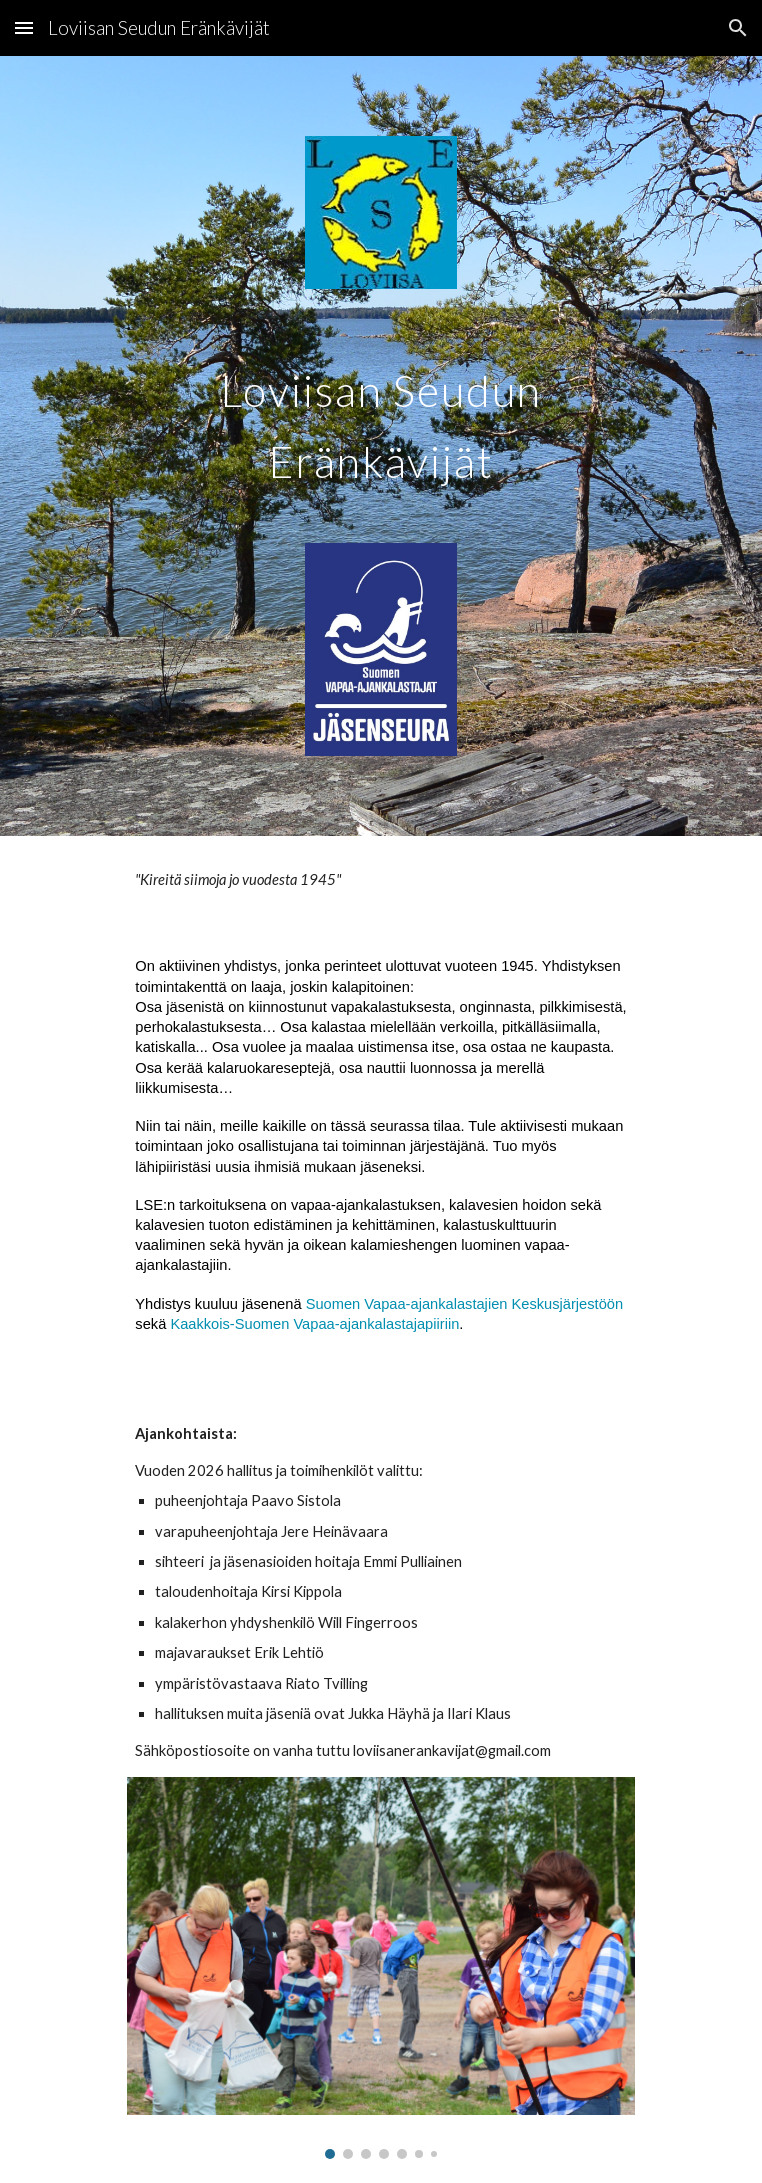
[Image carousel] (380, 1968)
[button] (24, 27)
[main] (380, 415)
